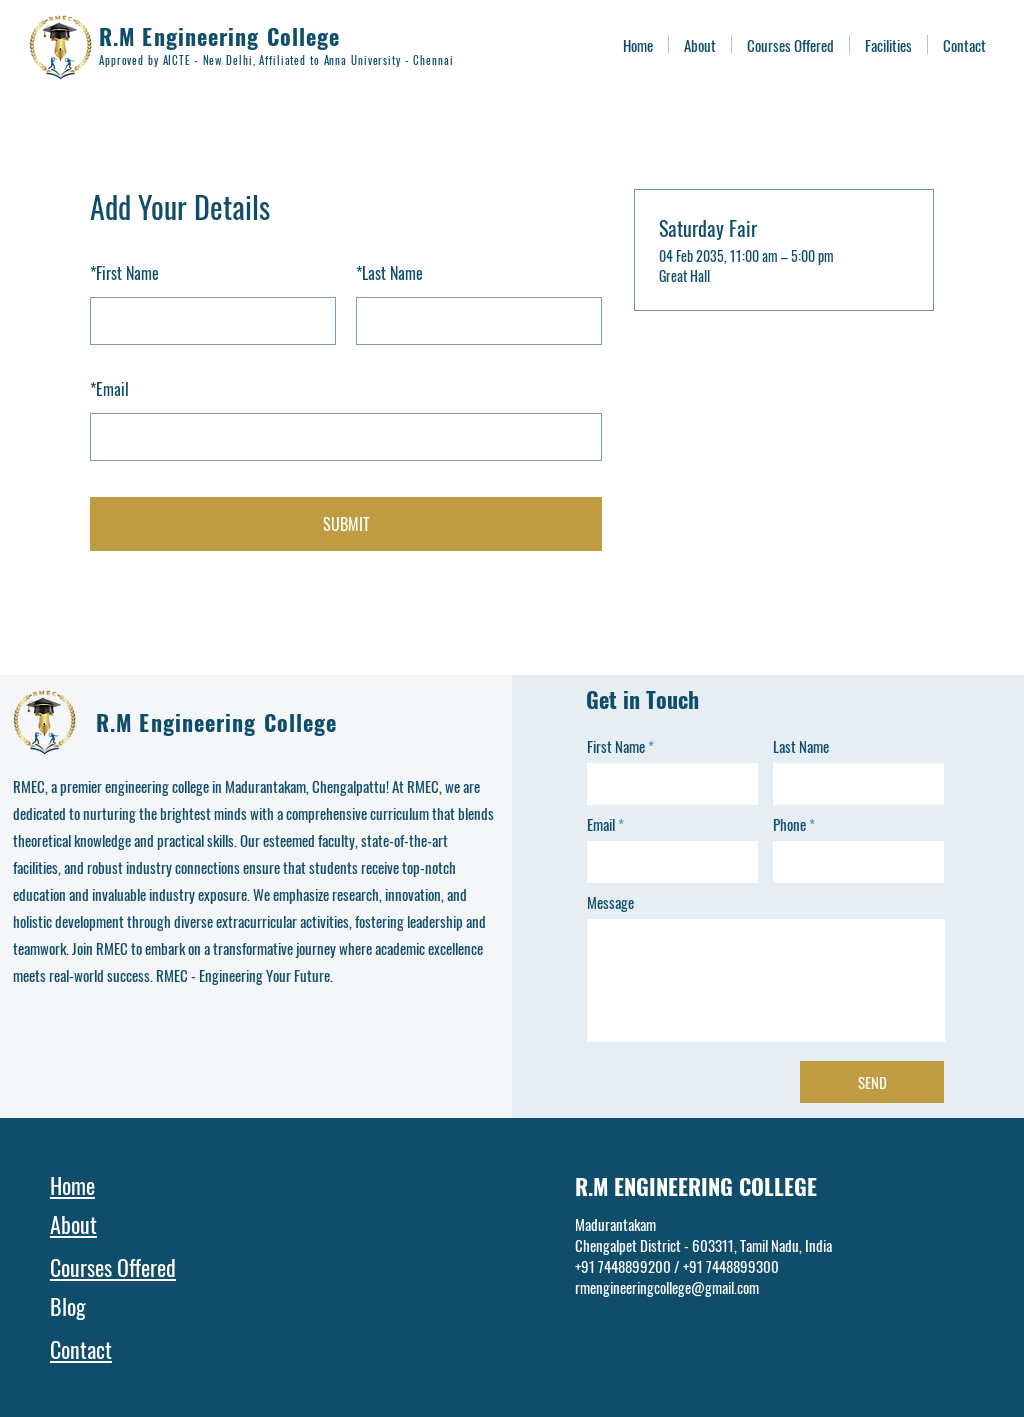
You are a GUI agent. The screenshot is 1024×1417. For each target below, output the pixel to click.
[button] (888, 44)
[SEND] (872, 1082)
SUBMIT (346, 524)
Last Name (389, 273)
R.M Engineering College (219, 36)
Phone (789, 824)
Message (610, 902)
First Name (124, 273)
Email (109, 389)
